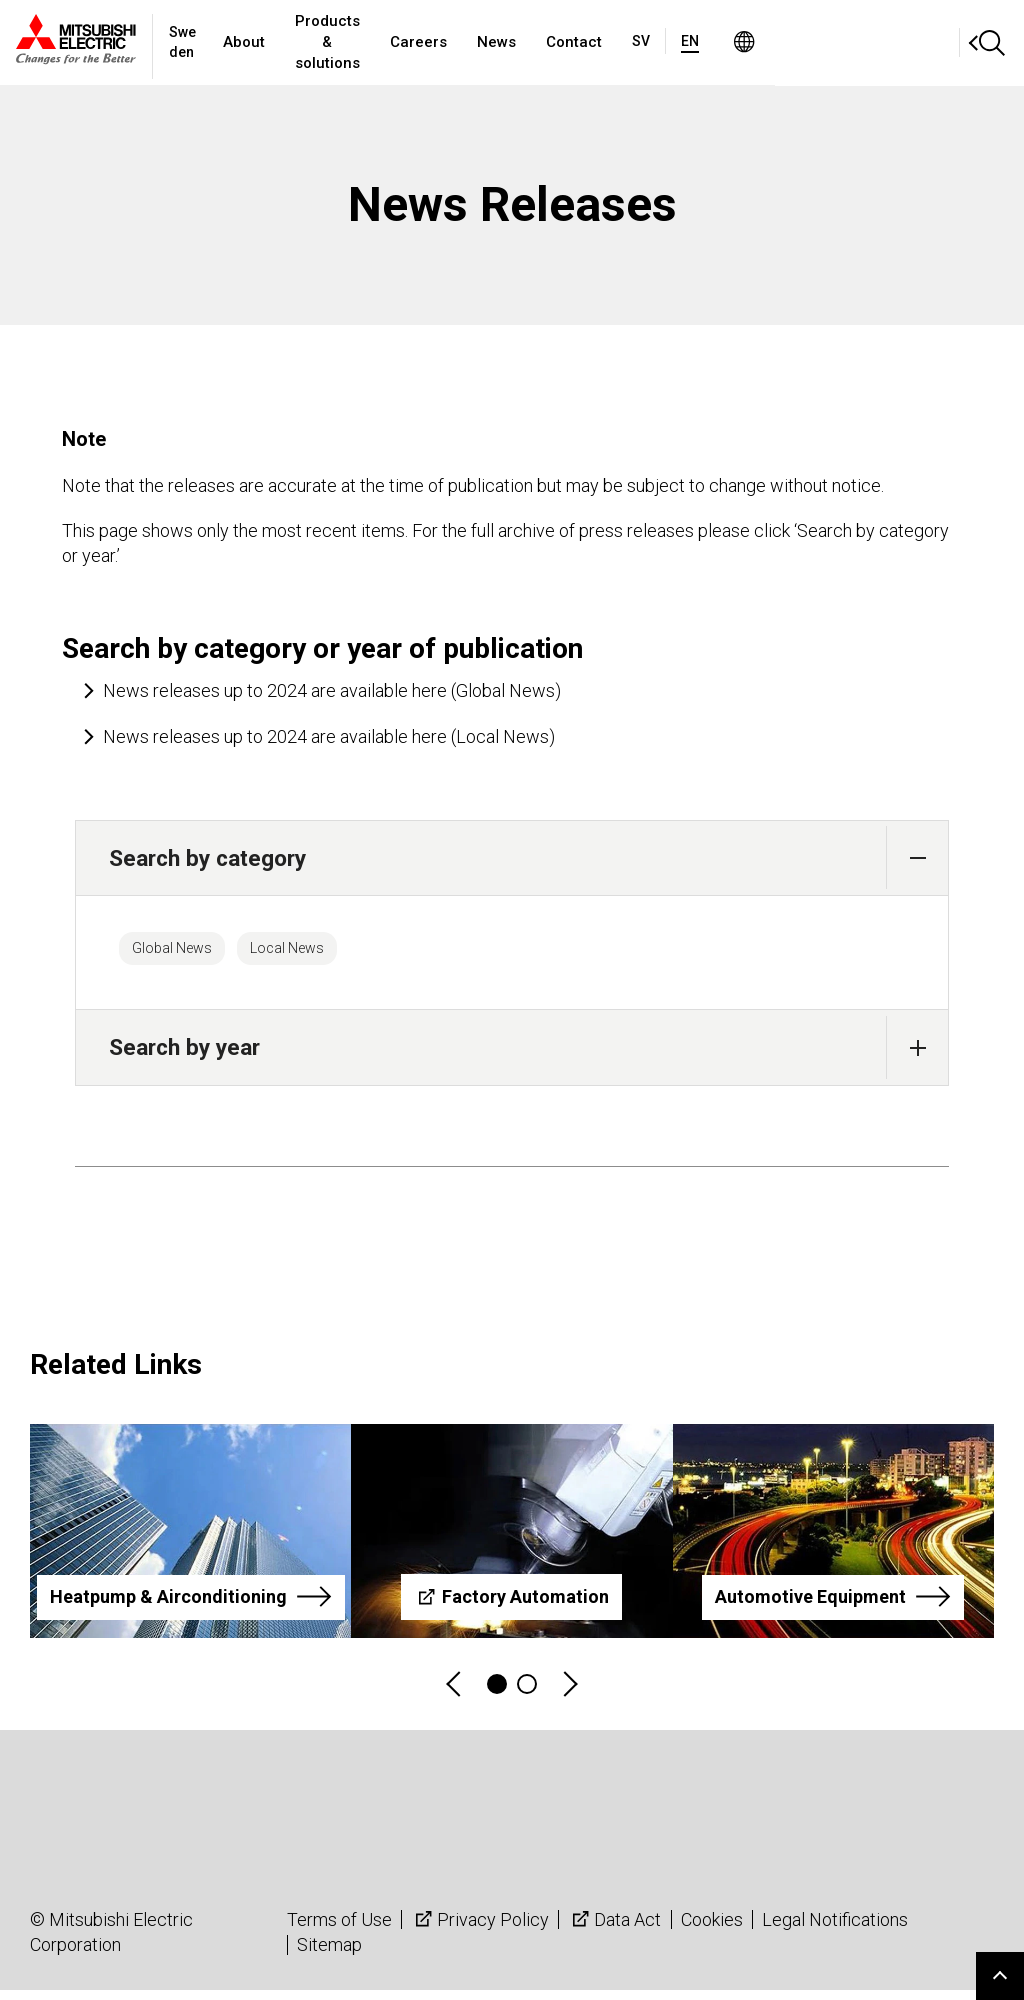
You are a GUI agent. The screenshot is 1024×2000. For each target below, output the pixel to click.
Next (569, 1694)
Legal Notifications (835, 1928)
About (297, 42)
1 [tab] (497, 1694)
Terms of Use (339, 1928)
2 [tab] (527, 1694)
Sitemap (329, 1954)
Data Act (614, 1928)
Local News (335, 953)
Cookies (712, 1928)
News (632, 42)
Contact (710, 42)
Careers (554, 42)
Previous (455, 1694)
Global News (188, 953)
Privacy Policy (480, 1928)
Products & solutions (422, 42)
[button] (917, 857)
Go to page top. (1000, 1976)
